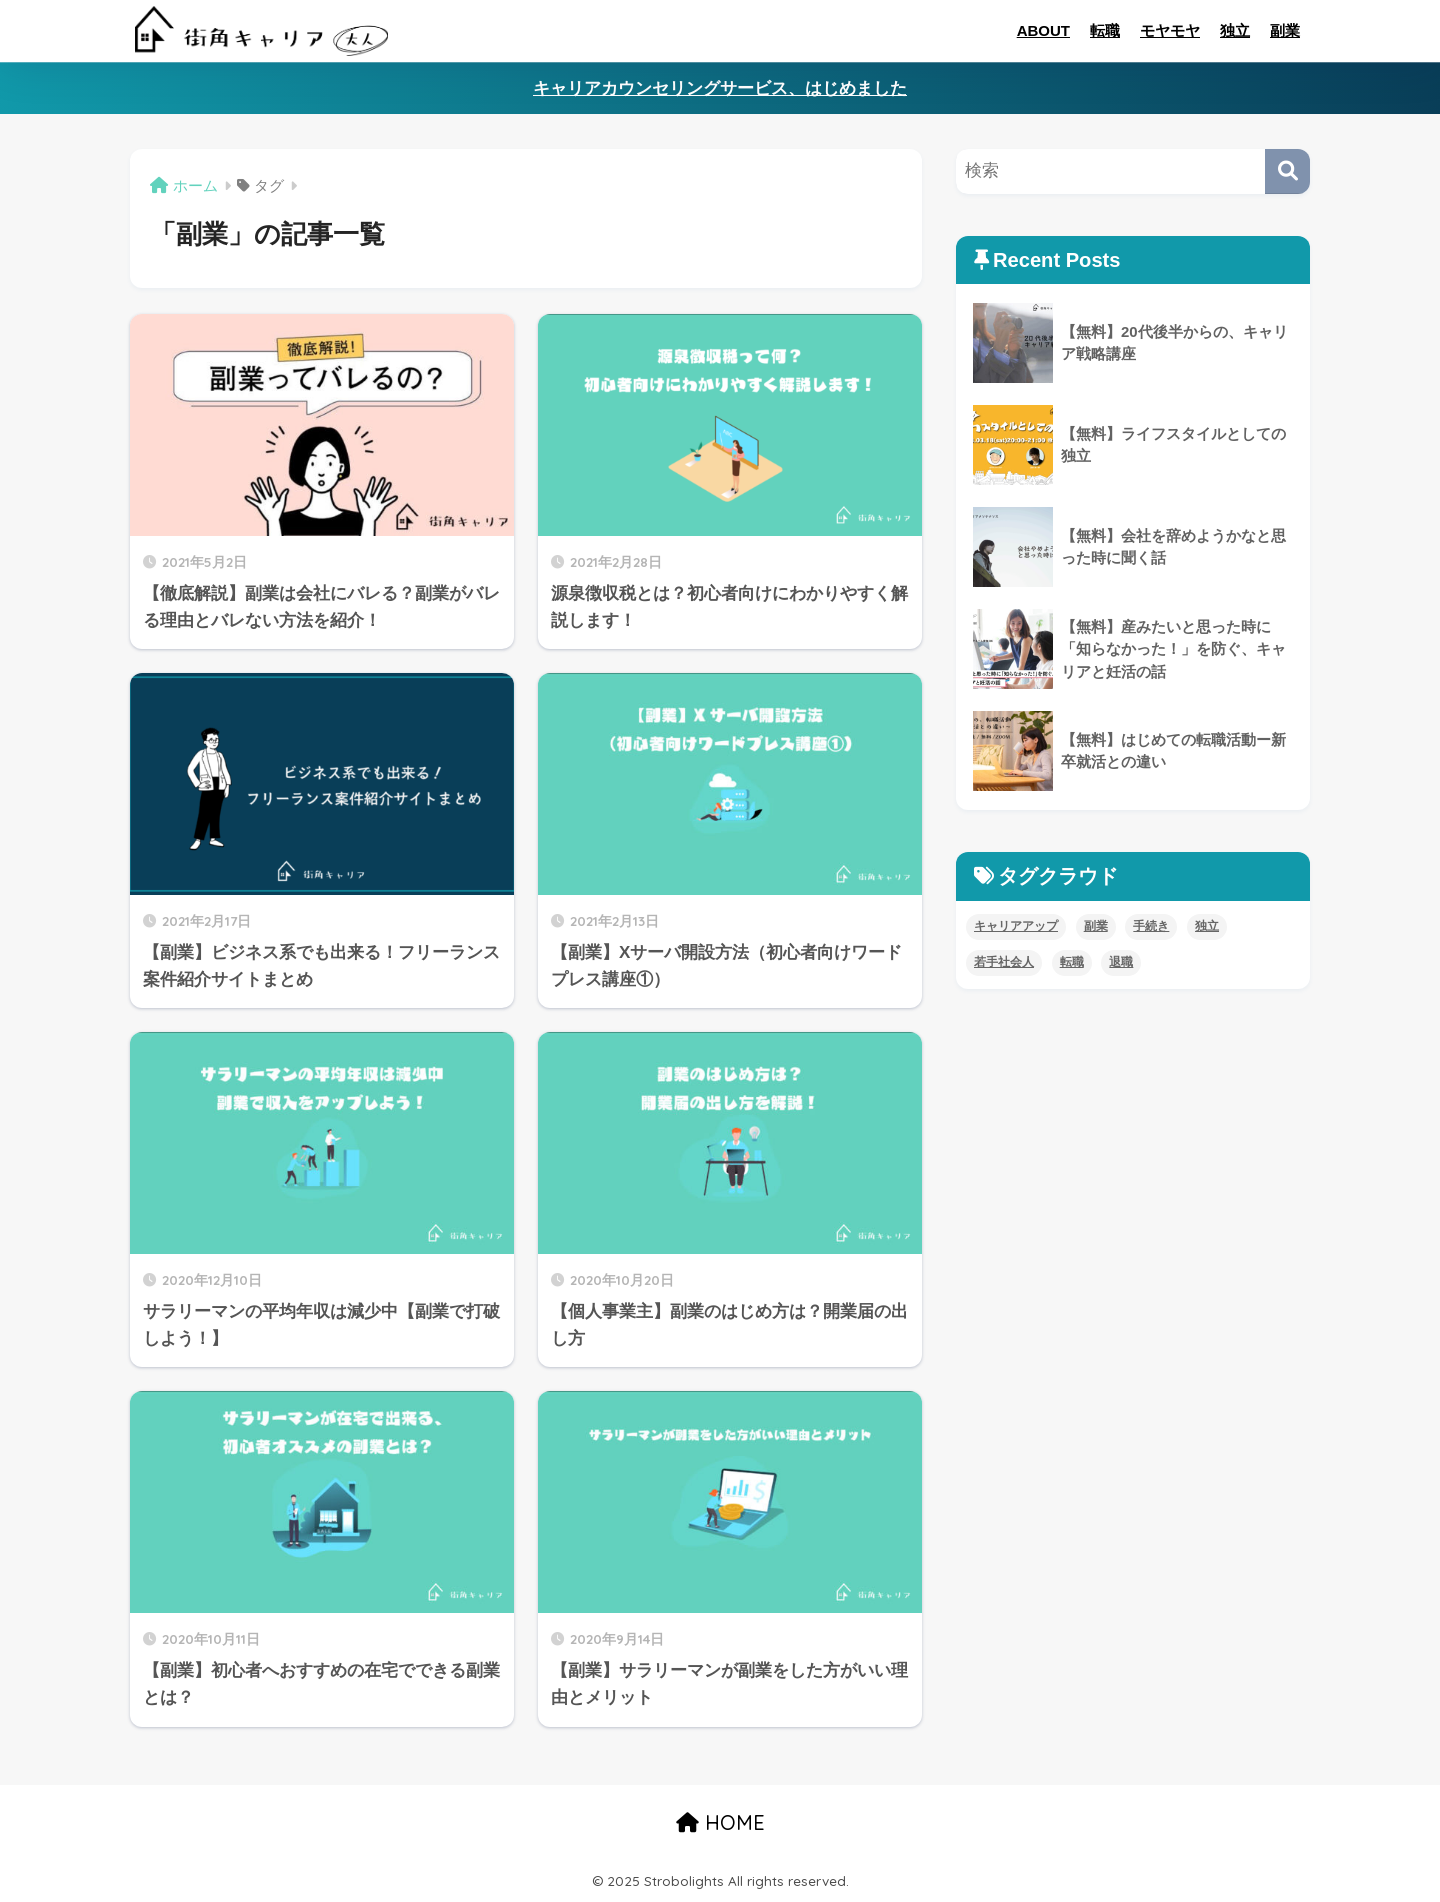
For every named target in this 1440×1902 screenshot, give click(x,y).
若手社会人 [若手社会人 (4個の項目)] (1004, 962)
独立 (1235, 30)
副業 (1285, 30)
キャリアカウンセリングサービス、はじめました (720, 88)
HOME (720, 1822)
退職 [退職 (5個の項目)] (1121, 962)
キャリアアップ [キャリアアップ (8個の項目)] (1016, 926)
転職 (1105, 30)
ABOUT (1043, 30)
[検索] (1287, 171)
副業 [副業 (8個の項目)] (1096, 926)
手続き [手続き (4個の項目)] (1151, 926)
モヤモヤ (1170, 30)
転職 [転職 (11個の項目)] (1072, 962)
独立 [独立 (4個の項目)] (1207, 926)
